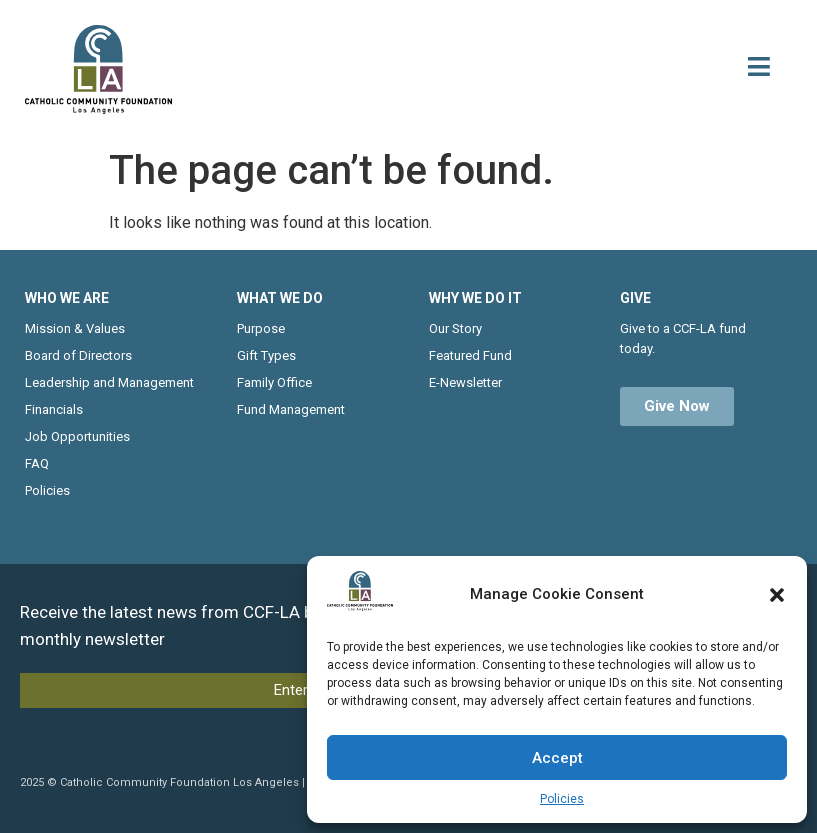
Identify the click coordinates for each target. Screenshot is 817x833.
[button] (777, 595)
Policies (562, 799)
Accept (557, 758)
